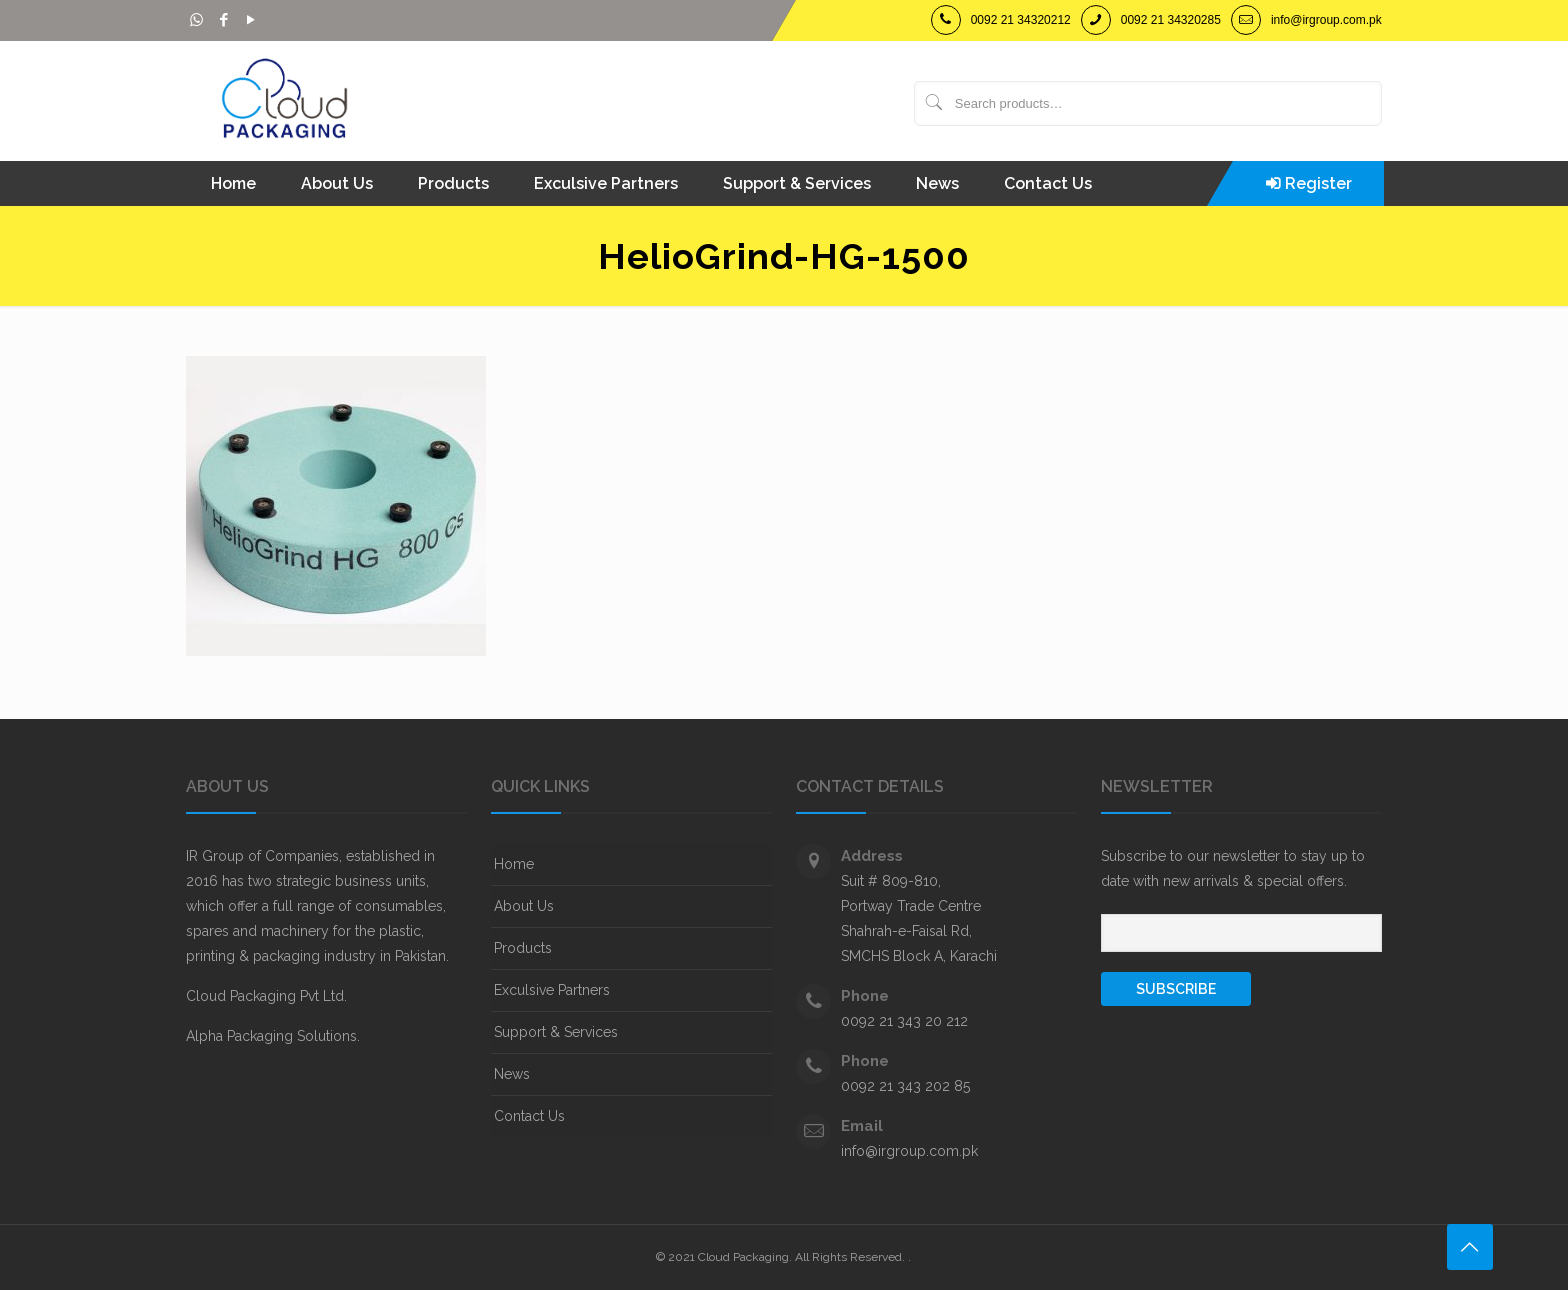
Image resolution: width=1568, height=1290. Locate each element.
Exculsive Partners (552, 990)
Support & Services (556, 1032)
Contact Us (529, 1116)
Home (514, 864)
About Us (524, 906)
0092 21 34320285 (1171, 20)
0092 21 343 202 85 (905, 1086)
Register (1318, 183)
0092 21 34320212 (1021, 20)
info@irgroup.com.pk (1326, 20)
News (512, 1074)
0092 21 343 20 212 (904, 1021)
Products (523, 948)
